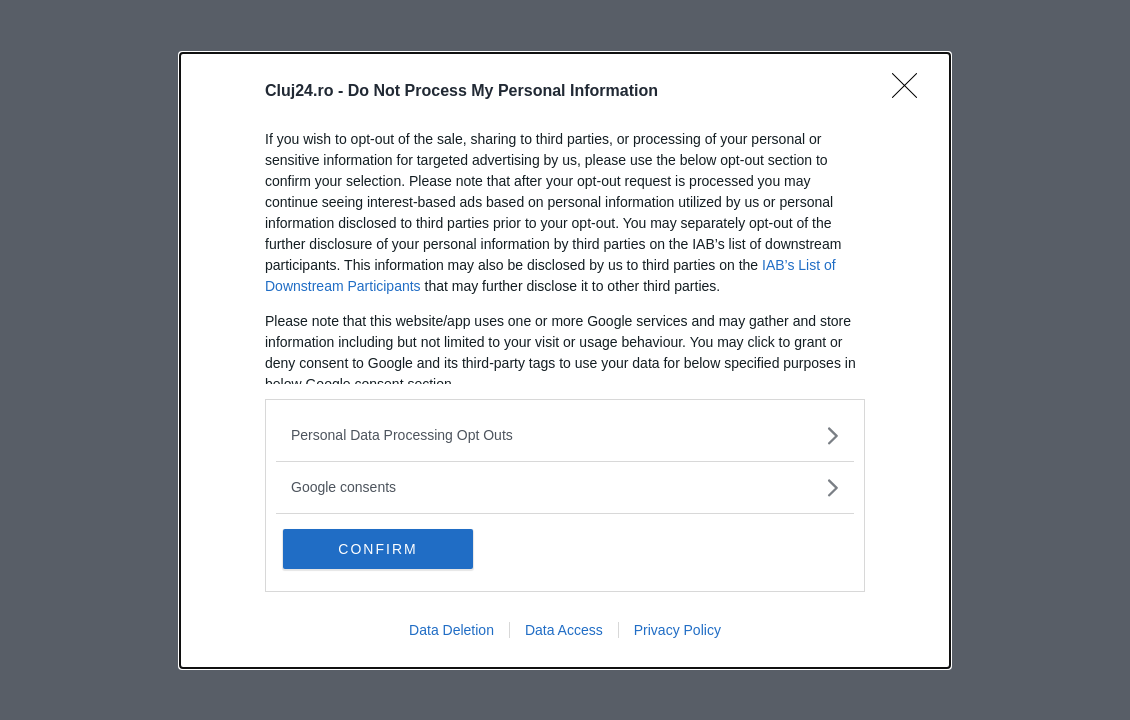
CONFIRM (377, 549)
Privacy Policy (677, 630)
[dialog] (565, 360)
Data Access (564, 630)
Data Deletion (451, 630)
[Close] (911, 92)
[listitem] (565, 435)
